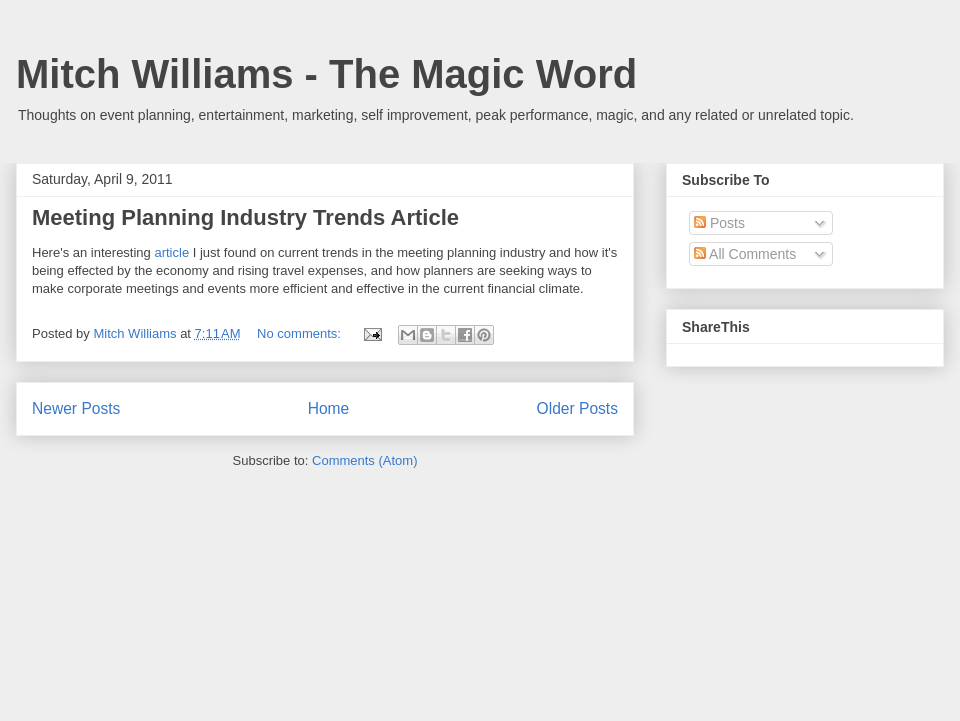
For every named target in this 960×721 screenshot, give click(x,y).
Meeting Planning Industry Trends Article (245, 217)
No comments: (300, 333)
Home (329, 408)
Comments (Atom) (364, 460)
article (171, 252)
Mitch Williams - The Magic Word (326, 74)
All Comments (745, 254)
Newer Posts (76, 408)
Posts (719, 223)
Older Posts (577, 408)
